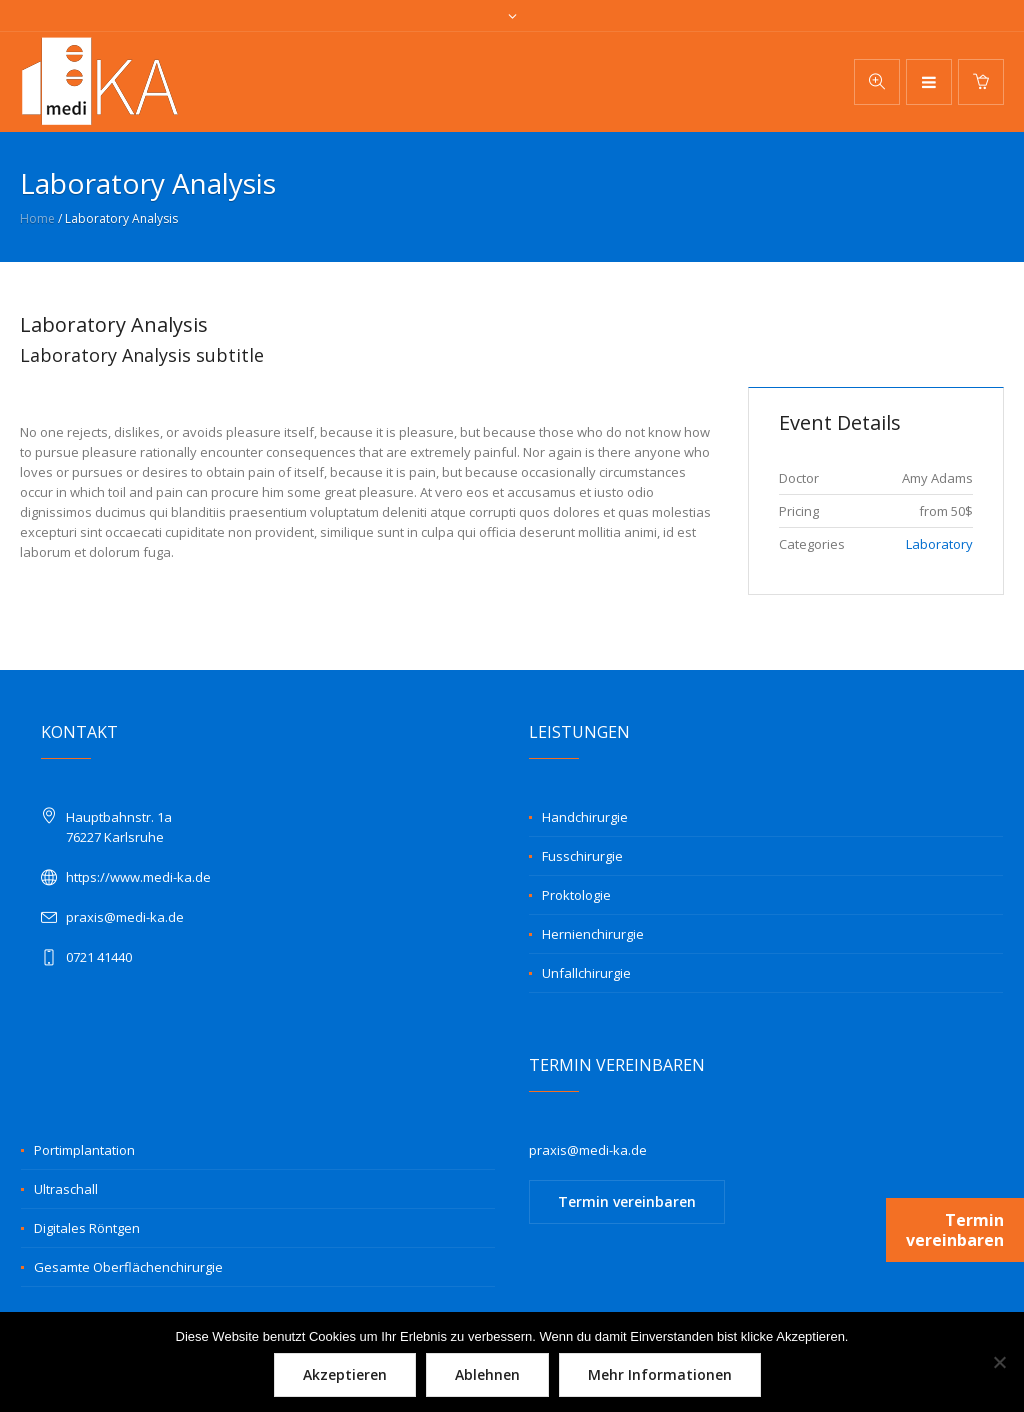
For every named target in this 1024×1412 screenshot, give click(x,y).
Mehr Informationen (660, 1374)
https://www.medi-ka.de (138, 877)
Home (37, 218)
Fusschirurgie (582, 856)
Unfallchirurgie (586, 973)
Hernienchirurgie (593, 934)
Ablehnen (487, 1374)
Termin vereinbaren (627, 1201)
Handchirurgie (585, 817)
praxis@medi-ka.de (125, 917)
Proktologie (576, 895)
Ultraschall (66, 1189)
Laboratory (939, 544)
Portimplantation (84, 1150)
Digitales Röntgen (87, 1228)
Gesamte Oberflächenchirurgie (128, 1267)
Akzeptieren (345, 1374)
